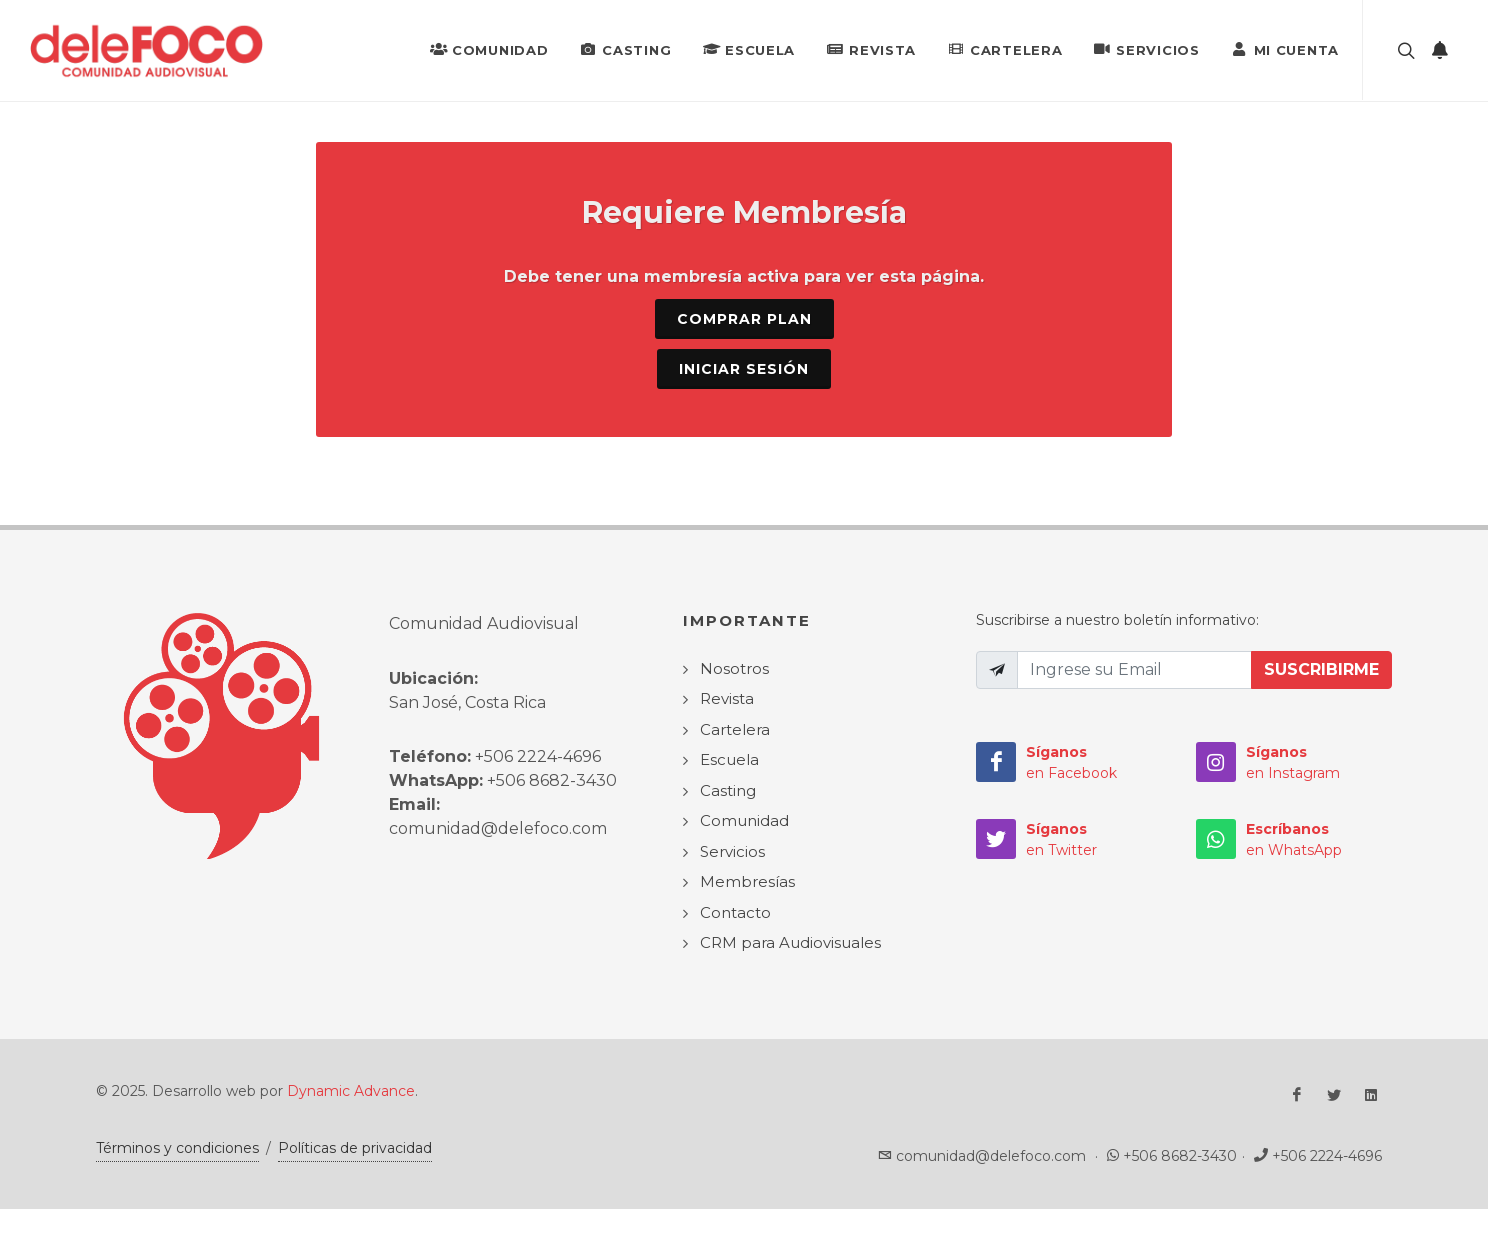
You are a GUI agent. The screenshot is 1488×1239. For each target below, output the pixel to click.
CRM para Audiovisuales (790, 942)
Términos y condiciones (177, 1148)
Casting (625, 49)
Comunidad (489, 49)
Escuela (749, 49)
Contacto (735, 912)
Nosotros (734, 668)
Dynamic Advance (351, 1091)
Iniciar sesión (744, 369)
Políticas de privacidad (355, 1148)
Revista (871, 49)
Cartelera (1005, 49)
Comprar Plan (744, 319)
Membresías (747, 881)
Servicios (1146, 49)
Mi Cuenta (1285, 49)
